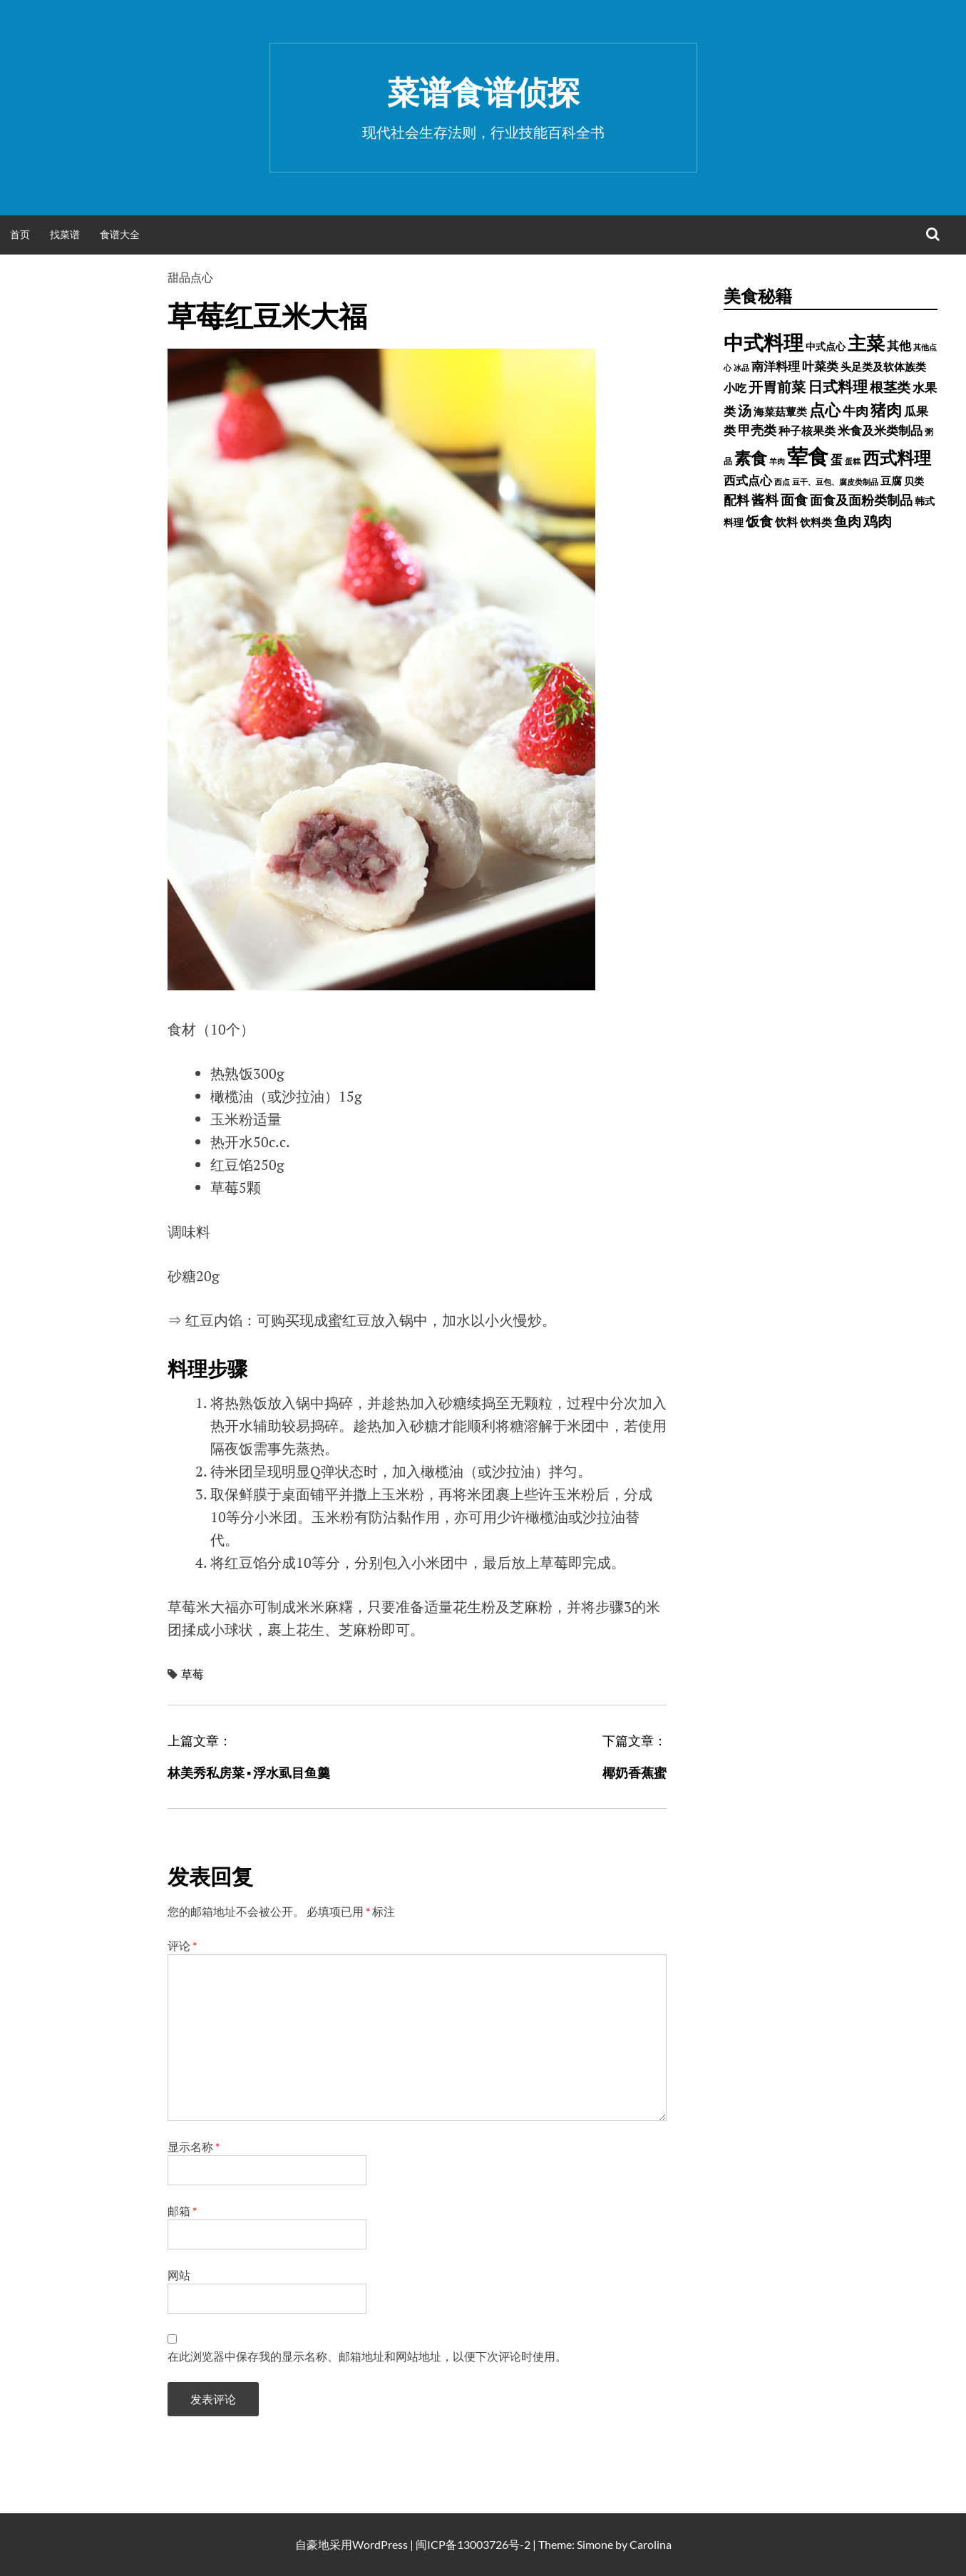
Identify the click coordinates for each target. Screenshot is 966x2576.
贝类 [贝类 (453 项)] (914, 481)
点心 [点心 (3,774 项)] (825, 409)
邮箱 (182, 2210)
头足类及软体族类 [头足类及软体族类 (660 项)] (883, 366)
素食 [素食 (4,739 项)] (750, 458)
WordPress (380, 2544)
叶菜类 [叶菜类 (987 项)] (820, 366)
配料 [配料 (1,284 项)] (736, 500)
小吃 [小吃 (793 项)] (735, 387)
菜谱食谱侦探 (483, 92)
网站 (179, 2275)
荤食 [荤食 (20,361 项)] (807, 455)
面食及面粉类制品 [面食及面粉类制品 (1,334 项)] (861, 500)
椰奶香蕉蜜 (634, 1772)
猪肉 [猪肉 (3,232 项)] (886, 409)
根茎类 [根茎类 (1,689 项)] (890, 387)
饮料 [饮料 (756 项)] (786, 521)
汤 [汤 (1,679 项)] (744, 410)
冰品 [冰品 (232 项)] (741, 367)
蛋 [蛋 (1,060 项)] (837, 459)
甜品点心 (190, 277)
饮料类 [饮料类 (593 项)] (816, 521)
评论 (182, 1945)
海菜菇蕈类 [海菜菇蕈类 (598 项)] (780, 411)
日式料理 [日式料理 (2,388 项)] (838, 386)
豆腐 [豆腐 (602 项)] (891, 480)
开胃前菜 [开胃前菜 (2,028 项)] (777, 386)
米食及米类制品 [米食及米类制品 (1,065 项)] (880, 430)
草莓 (192, 1673)
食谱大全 (120, 234)
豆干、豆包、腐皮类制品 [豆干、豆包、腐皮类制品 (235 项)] (835, 481)
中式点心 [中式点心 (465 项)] (826, 346)
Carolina (651, 2544)
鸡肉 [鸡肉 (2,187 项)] (877, 520)
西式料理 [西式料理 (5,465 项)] (897, 457)
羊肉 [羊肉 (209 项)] (777, 461)
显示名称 (194, 2146)
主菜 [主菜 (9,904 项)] (866, 343)
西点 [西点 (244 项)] (782, 481)
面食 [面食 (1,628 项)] (794, 499)
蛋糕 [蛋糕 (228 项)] (852, 461)
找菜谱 (65, 234)
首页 (20, 234)
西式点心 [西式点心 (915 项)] (748, 480)
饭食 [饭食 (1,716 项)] (759, 521)
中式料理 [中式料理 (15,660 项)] (763, 342)
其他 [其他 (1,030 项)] (899, 345)
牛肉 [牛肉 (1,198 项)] (855, 411)
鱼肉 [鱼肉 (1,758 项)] (847, 521)
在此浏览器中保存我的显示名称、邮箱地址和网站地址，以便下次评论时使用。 (367, 2356)
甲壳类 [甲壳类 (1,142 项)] (757, 430)
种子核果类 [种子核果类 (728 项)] (807, 430)
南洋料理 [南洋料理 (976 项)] (775, 366)
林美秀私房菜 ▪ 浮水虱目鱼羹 (249, 1772)
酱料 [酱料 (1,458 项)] (765, 500)
